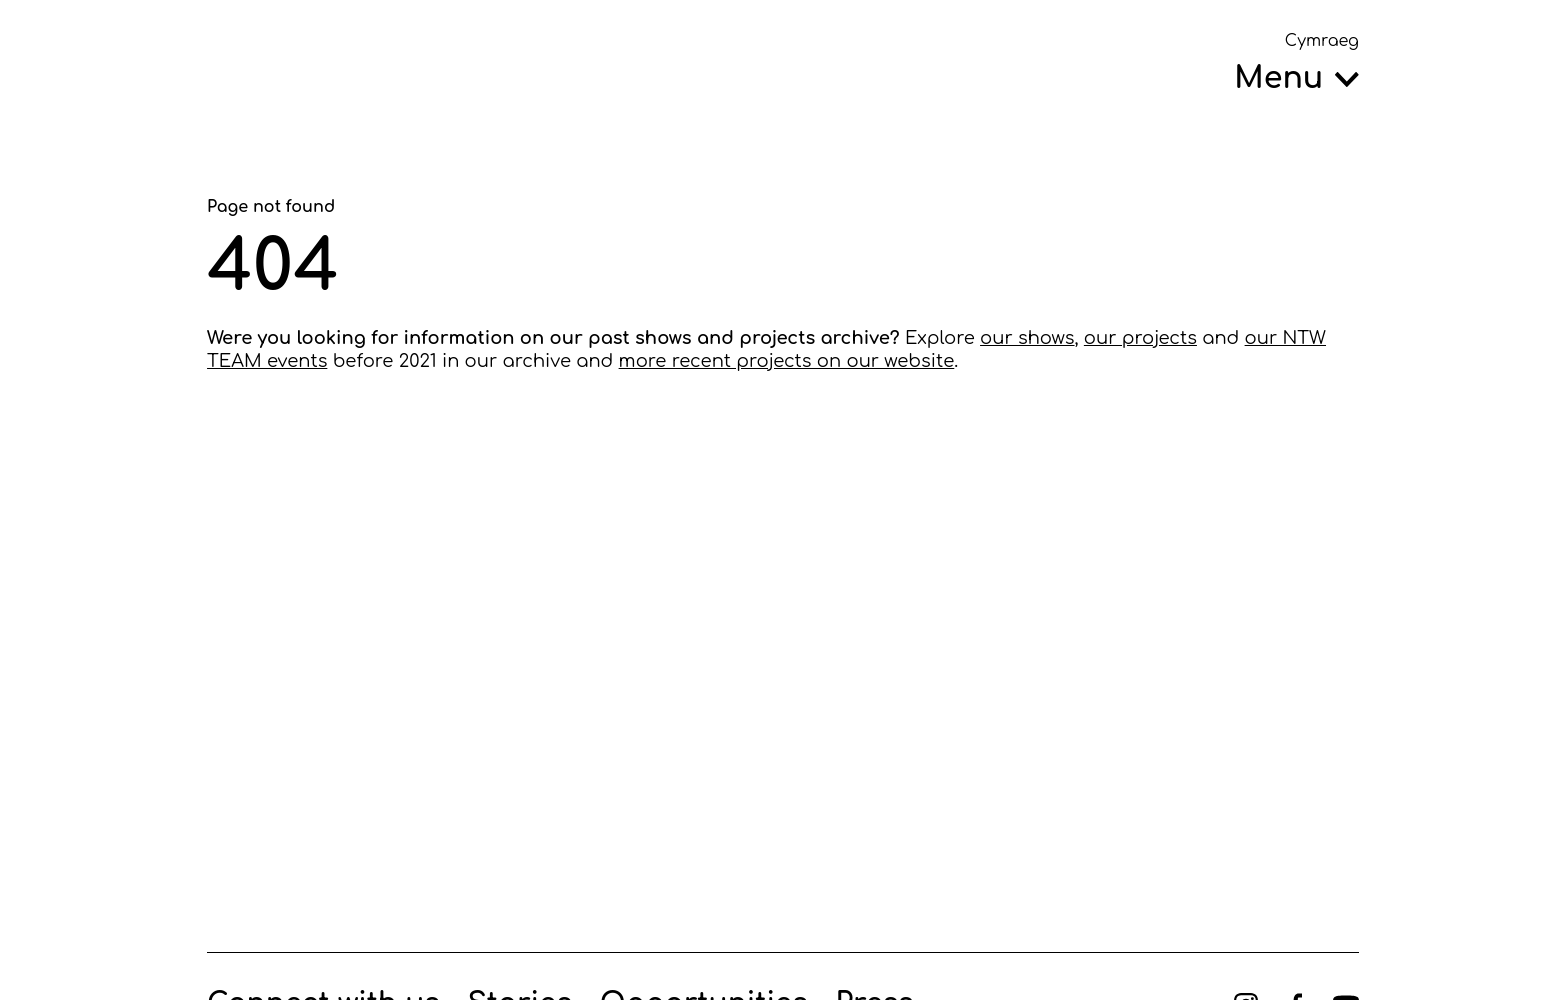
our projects (1140, 338)
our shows (1027, 338)
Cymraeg (1322, 41)
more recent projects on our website (787, 361)
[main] (783, 513)
